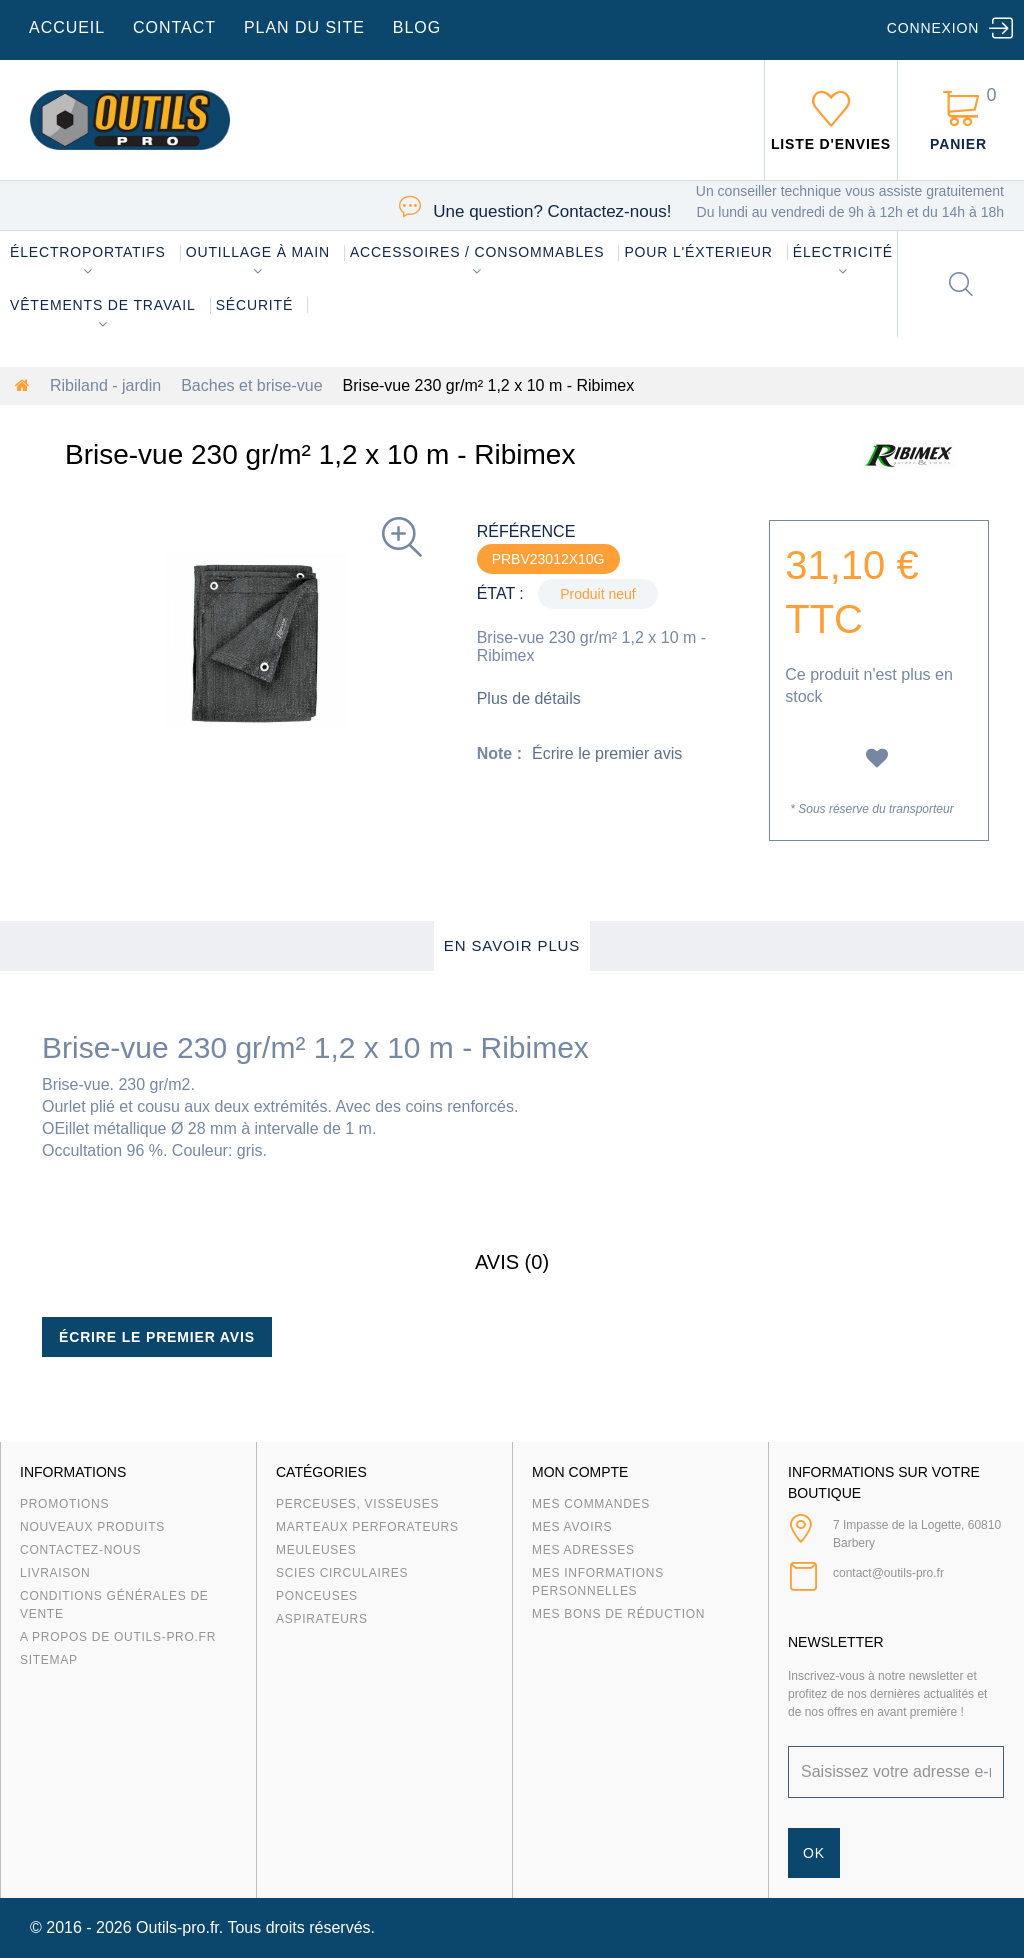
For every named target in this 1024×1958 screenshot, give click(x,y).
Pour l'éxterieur (698, 252)
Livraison (55, 1573)
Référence (526, 531)
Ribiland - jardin (105, 385)
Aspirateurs (322, 1619)
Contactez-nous (80, 1550)
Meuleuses (316, 1550)
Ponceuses (317, 1596)
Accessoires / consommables (477, 252)
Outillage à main (258, 252)
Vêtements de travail (103, 305)
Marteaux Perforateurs (367, 1527)
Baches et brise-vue (251, 385)
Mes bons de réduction (618, 1614)
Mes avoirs (572, 1527)
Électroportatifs (88, 252)
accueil (67, 27)
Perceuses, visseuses (357, 1504)
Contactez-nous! (552, 211)
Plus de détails (529, 698)
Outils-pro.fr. (179, 1927)
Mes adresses (583, 1550)
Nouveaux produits (92, 1527)
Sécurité (255, 305)
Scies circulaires (342, 1573)
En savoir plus (512, 945)
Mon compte (580, 1472)
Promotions (64, 1504)
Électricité (843, 252)
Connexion (933, 28)
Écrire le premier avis (607, 753)
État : (500, 593)
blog (417, 27)
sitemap (49, 1660)
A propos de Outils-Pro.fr (118, 1637)
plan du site (304, 27)
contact (174, 27)
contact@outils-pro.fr (888, 1573)
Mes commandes (591, 1504)
